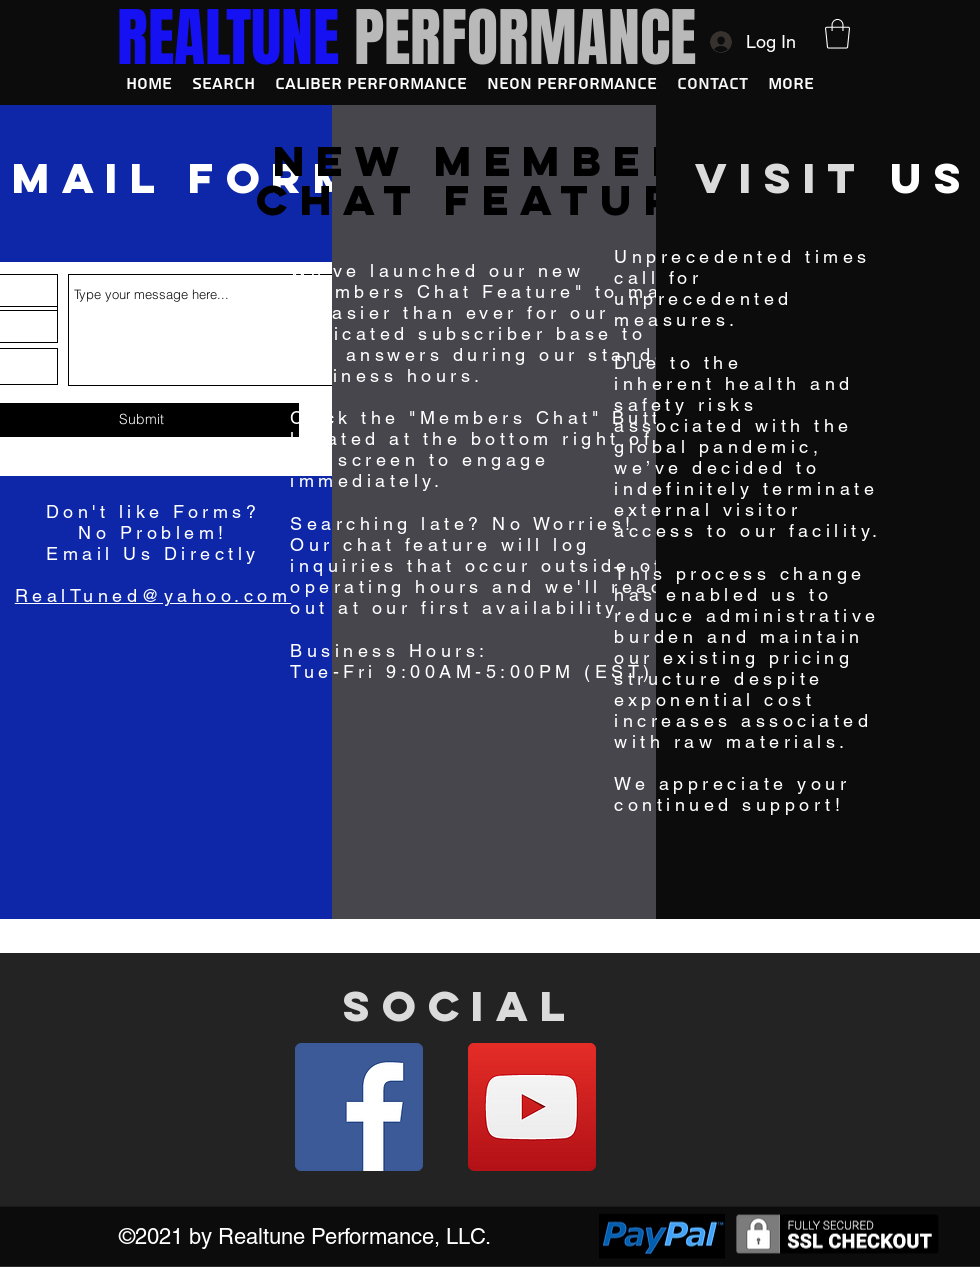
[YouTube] (532, 1107)
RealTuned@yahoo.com (153, 595)
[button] (837, 34)
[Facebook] (359, 1107)
